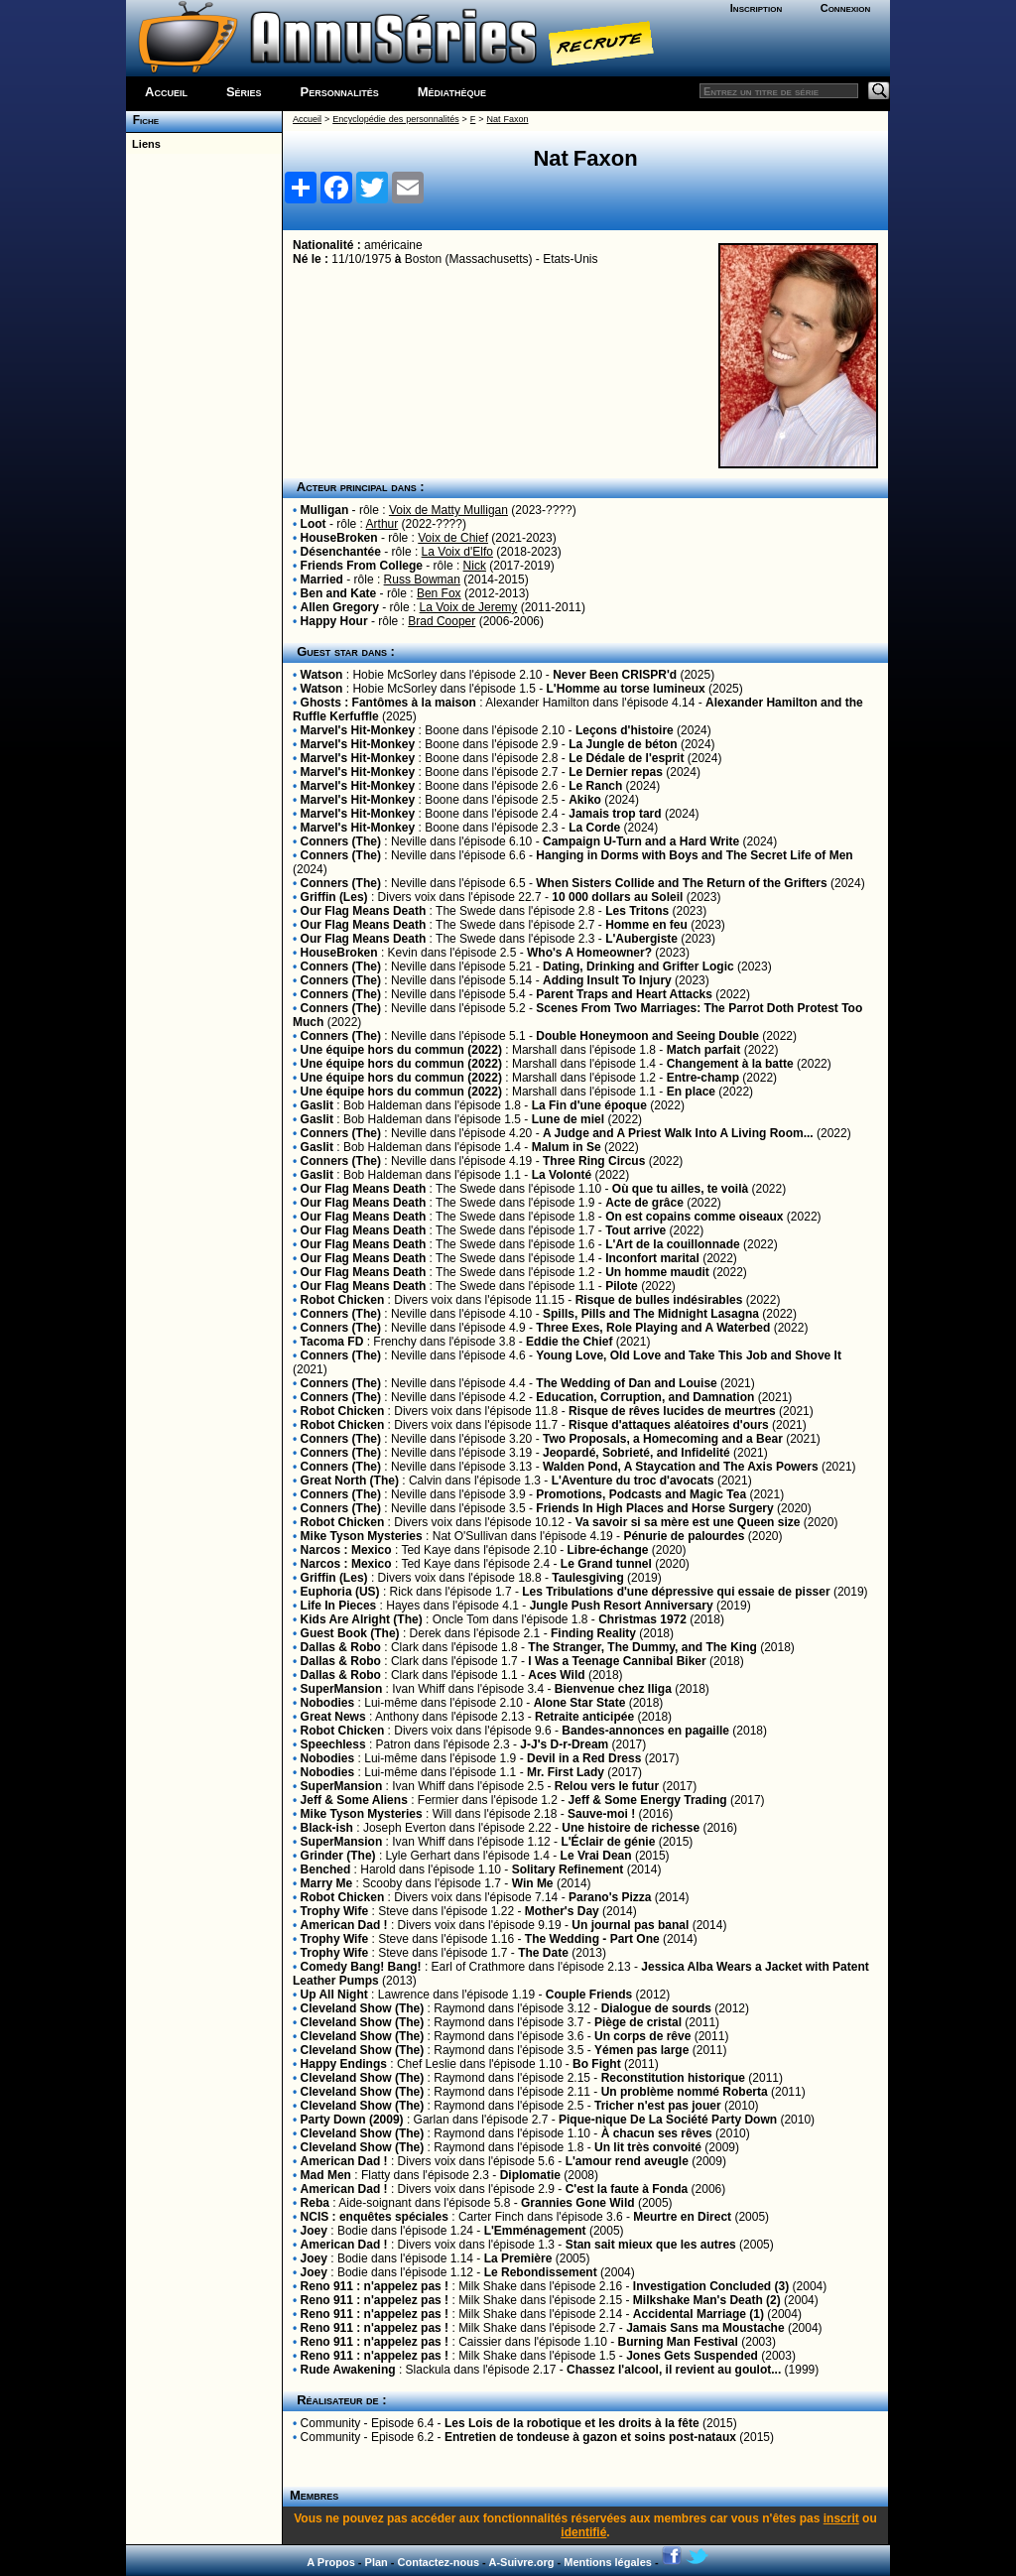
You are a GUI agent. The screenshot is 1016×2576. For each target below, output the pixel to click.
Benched (326, 1869)
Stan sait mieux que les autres (651, 2245)
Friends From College (362, 566)
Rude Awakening (348, 2370)
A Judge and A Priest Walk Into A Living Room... (678, 1133)
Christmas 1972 (642, 1619)
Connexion (846, 8)
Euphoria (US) (340, 1592)
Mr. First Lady (565, 1772)
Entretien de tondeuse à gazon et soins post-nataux (590, 2437)
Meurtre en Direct (682, 2217)
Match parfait (704, 1050)
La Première (518, 2258)
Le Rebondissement (540, 2272)
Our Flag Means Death (364, 911)
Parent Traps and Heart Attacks (624, 994)
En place (691, 1091)
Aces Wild (556, 1675)
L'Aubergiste (641, 939)
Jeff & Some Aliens (354, 1800)
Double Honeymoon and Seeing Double (647, 1036)
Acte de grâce (644, 1203)
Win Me (533, 1883)
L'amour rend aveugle (627, 2161)
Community (331, 2423)
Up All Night (334, 1994)
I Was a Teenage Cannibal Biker (616, 1661)
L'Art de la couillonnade (672, 1244)
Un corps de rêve (642, 2036)
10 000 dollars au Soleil (617, 897)
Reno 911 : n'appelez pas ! (375, 2286)
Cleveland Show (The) (363, 2008)
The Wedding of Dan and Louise (626, 1383)
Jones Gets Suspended (692, 2356)
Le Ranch (595, 786)
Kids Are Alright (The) (362, 1619)
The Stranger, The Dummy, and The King (642, 1647)
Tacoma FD (332, 1342)
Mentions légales (608, 2562)
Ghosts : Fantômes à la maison (388, 702)
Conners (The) (341, 841)
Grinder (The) (338, 1856)
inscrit (841, 2518)
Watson (322, 675)
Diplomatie (530, 2175)
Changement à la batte (730, 1064)
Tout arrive (635, 1230)
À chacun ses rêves (656, 2133)
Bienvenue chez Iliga (613, 1689)
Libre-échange (607, 1550)
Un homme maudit (657, 1272)
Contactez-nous (439, 2562)
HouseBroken (339, 538)
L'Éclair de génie (608, 1842)
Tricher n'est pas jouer (657, 2106)
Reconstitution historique (673, 2078)
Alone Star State (580, 1703)
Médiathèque (452, 91)
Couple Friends (589, 1994)
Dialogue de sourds (656, 2008)
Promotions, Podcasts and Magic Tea (641, 1494)
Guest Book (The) (350, 1633)
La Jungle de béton (623, 744)
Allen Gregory (340, 607)
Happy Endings (344, 2064)
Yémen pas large (641, 2050)
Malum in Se (566, 1147)
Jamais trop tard (615, 814)
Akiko (585, 800)
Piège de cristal (638, 2022)
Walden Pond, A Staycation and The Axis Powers (681, 1467)
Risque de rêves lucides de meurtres (672, 1411)
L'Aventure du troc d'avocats (633, 1480)
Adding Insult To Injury (607, 980)
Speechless (333, 1744)
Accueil (166, 91)
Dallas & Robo (341, 1647)
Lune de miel (568, 1119)
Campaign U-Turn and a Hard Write (641, 841)
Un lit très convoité (647, 2147)
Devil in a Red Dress (584, 1758)
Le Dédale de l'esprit (626, 758)
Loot (313, 524)
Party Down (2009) (352, 2119)
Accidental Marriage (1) (698, 2314)
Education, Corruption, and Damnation (645, 1397)
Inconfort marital (652, 1258)
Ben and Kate (339, 593)
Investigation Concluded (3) (711, 2286)
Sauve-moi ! (601, 1814)
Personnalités (340, 91)
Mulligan (325, 510)
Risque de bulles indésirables (659, 1300)
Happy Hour (334, 621)
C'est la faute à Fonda (627, 2189)
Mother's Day (562, 1911)
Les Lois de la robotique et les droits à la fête (571, 2423)
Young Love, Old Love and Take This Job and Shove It (688, 1355)
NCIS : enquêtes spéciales (374, 2217)
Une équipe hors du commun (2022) (401, 1050)
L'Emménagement (535, 2231)
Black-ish (327, 1828)
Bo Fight (596, 2064)
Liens (143, 144)
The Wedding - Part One (592, 1939)
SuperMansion (342, 1689)
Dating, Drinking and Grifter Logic (638, 966)
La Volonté (561, 1175)
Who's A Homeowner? (589, 953)
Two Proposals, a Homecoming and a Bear (663, 1439)
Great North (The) (350, 1480)
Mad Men (326, 2175)
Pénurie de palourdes (683, 1536)
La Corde (594, 828)
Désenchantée (341, 552)
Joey (314, 2231)
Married (322, 579)
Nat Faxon (508, 119)
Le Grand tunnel (606, 1564)
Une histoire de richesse (630, 1828)
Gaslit (317, 1105)
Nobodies (328, 1703)
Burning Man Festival (678, 2342)
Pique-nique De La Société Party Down (668, 2119)
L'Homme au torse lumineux (626, 689)
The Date (543, 1953)
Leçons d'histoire (624, 730)
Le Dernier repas (616, 772)
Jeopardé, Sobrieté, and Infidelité (636, 1453)
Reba (315, 2203)
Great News (333, 1717)
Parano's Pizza (610, 1897)
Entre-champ (703, 1078)
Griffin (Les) (334, 897)
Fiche (142, 120)
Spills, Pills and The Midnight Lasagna (651, 1314)
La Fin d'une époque (589, 1105)
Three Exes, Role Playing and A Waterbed (653, 1328)
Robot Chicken (343, 1300)
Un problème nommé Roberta (684, 2092)
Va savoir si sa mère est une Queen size (688, 1522)
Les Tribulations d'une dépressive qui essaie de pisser (675, 1592)
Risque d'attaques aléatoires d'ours (669, 1425)
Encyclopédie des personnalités (395, 119)
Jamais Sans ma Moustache (705, 2328)
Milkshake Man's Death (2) (707, 2300)
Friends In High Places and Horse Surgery (654, 1508)
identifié (583, 2532)
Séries (244, 91)
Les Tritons (637, 911)
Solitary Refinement (568, 1869)
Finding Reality (593, 1633)
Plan (376, 2562)
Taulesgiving (587, 1578)
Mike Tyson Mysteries (362, 1536)
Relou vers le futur (607, 1786)
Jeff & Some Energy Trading (648, 1800)
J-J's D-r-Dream (564, 1744)
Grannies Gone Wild (578, 2203)
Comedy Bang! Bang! (361, 1967)
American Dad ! (344, 1925)
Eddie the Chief (569, 1342)
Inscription (756, 8)
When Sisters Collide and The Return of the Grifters (681, 883)
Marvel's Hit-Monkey (358, 730)
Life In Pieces (339, 1605)
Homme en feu (646, 925)
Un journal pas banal (630, 1925)
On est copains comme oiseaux (694, 1217)
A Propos (331, 2562)
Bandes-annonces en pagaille (645, 1731)
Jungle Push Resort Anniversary (621, 1605)
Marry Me (327, 1883)
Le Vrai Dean (596, 1856)
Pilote (621, 1286)
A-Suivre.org (521, 2562)
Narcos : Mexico (346, 1550)
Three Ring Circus (594, 1161)
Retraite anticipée (584, 1717)
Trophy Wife (335, 1911)
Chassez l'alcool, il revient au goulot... (674, 2370)
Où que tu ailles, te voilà (680, 1189)
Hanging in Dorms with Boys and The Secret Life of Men (694, 855)
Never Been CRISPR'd (615, 675)
